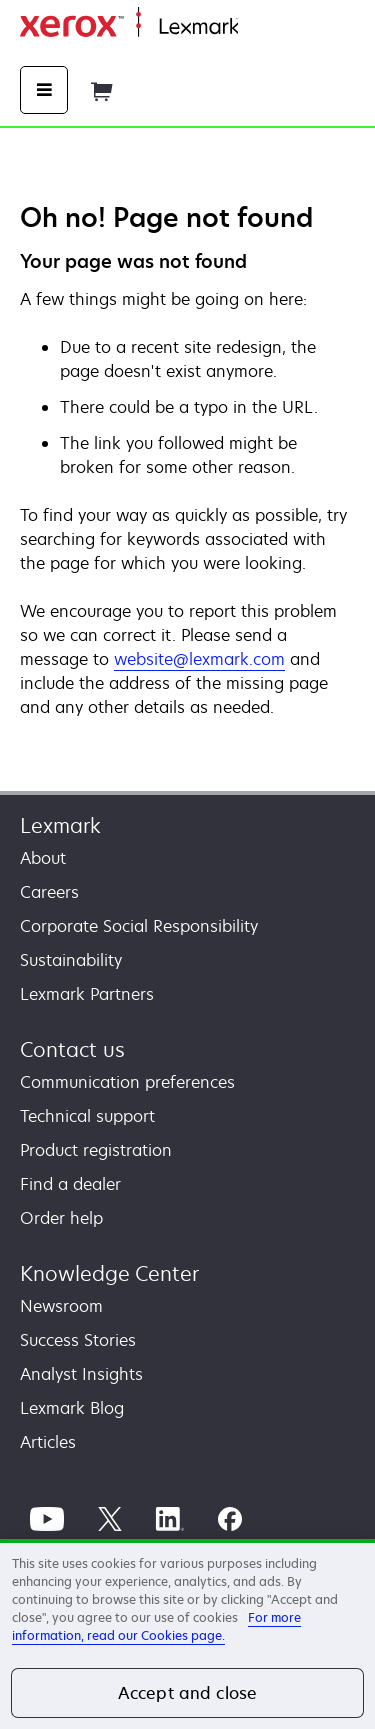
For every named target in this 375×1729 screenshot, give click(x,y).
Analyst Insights (81, 1374)
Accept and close (188, 1693)
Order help (61, 1218)
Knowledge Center (109, 1273)
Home (258, 27)
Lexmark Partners (87, 994)
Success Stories (78, 1340)
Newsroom (61, 1306)
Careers (49, 892)
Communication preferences (127, 1082)
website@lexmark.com (199, 659)
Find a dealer (70, 1184)
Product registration (96, 1150)
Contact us (72, 1049)
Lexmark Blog (72, 1408)
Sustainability (71, 960)
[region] (187, 1634)
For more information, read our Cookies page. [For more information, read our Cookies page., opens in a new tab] (156, 1626)
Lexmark (60, 825)
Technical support (87, 1116)
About (43, 858)
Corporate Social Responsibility (139, 926)
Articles (48, 1442)
